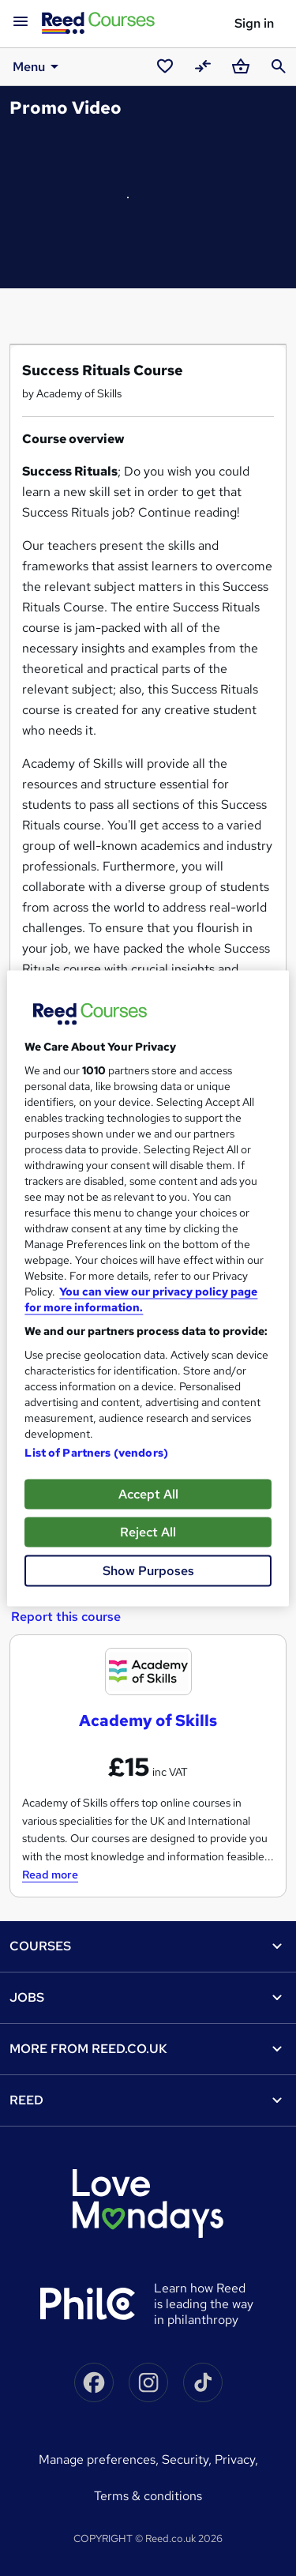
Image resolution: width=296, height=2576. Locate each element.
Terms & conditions (148, 2496)
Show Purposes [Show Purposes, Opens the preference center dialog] (148, 1570)
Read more (50, 1874)
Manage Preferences (97, 2459)
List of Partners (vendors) (96, 1452)
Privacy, (236, 2459)
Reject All (148, 1531)
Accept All (148, 1493)
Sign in (254, 23)
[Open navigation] (20, 22)
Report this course (66, 1616)
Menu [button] (38, 66)
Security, (188, 2459)
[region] (147, 1288)
